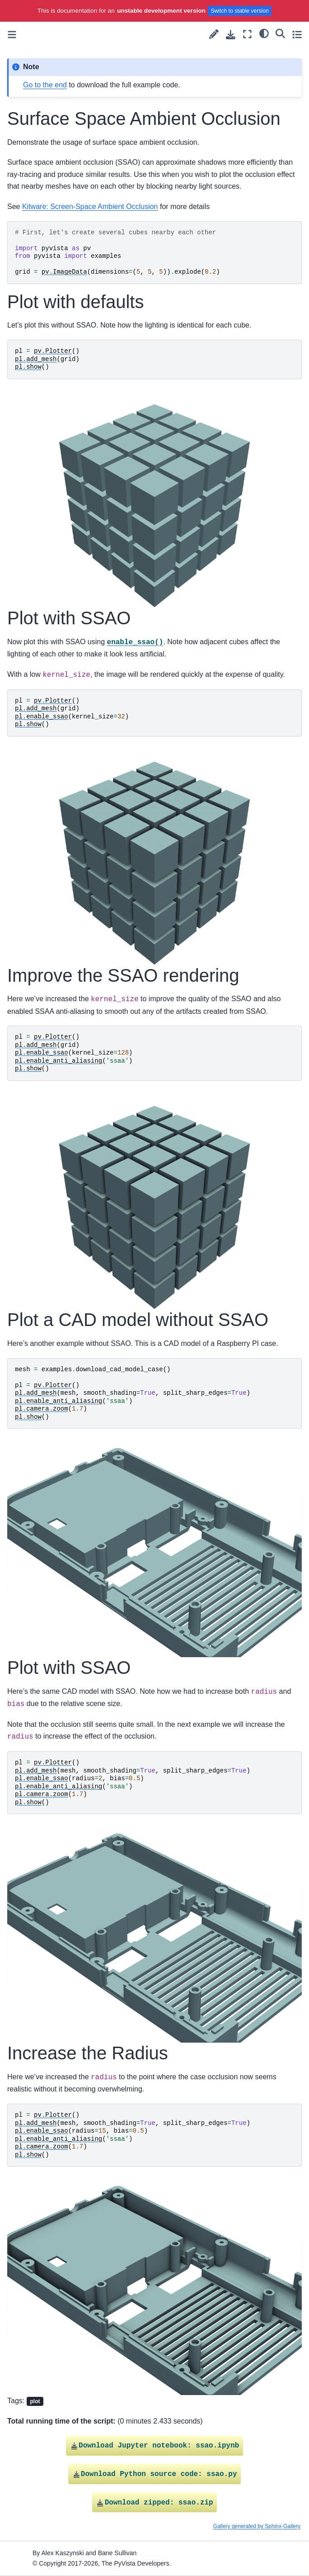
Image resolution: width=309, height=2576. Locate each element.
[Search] (280, 33)
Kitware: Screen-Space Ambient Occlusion (90, 206)
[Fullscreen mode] (247, 34)
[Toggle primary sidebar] (12, 34)
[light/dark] (264, 33)
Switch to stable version (240, 11)
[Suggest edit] (214, 34)
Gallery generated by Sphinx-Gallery (256, 2526)
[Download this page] (230, 34)
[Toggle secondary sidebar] (297, 34)
